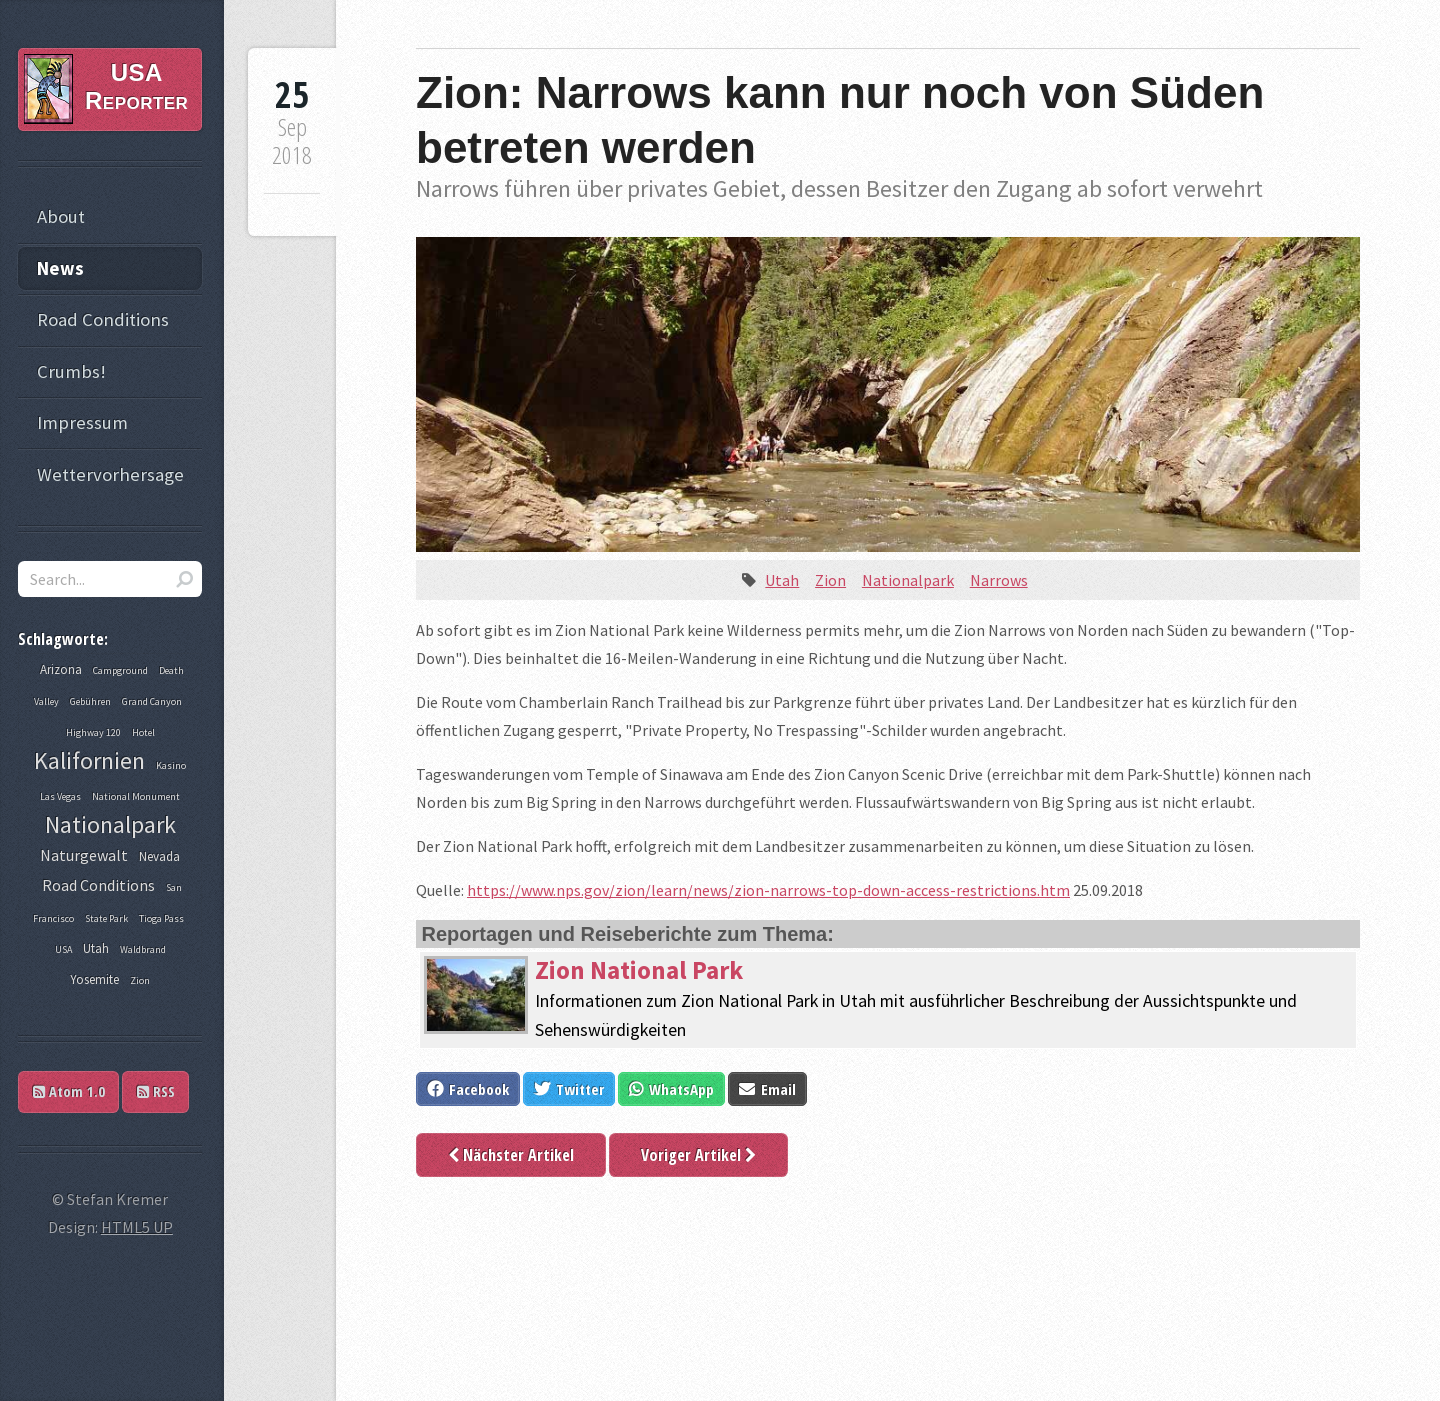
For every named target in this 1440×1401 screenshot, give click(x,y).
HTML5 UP (137, 1227)
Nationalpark (908, 580)
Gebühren (90, 701)
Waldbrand (143, 949)
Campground (120, 670)
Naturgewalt (84, 855)
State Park (106, 918)
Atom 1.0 (69, 1091)
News (60, 268)
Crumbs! (71, 371)
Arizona (61, 669)
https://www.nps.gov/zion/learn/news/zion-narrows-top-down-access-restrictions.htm (768, 890)
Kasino (171, 765)
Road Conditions (103, 319)
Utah (782, 580)
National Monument (136, 796)
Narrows (999, 580)
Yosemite (94, 979)
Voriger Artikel (698, 1155)
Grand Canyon (152, 701)
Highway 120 (93, 732)
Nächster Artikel (511, 1155)
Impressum (82, 422)
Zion (830, 580)
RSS (156, 1091)
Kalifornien (89, 760)
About (61, 216)
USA (63, 949)
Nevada (159, 856)
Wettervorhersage (110, 474)
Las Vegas (60, 796)
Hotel (143, 732)
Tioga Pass (161, 918)
